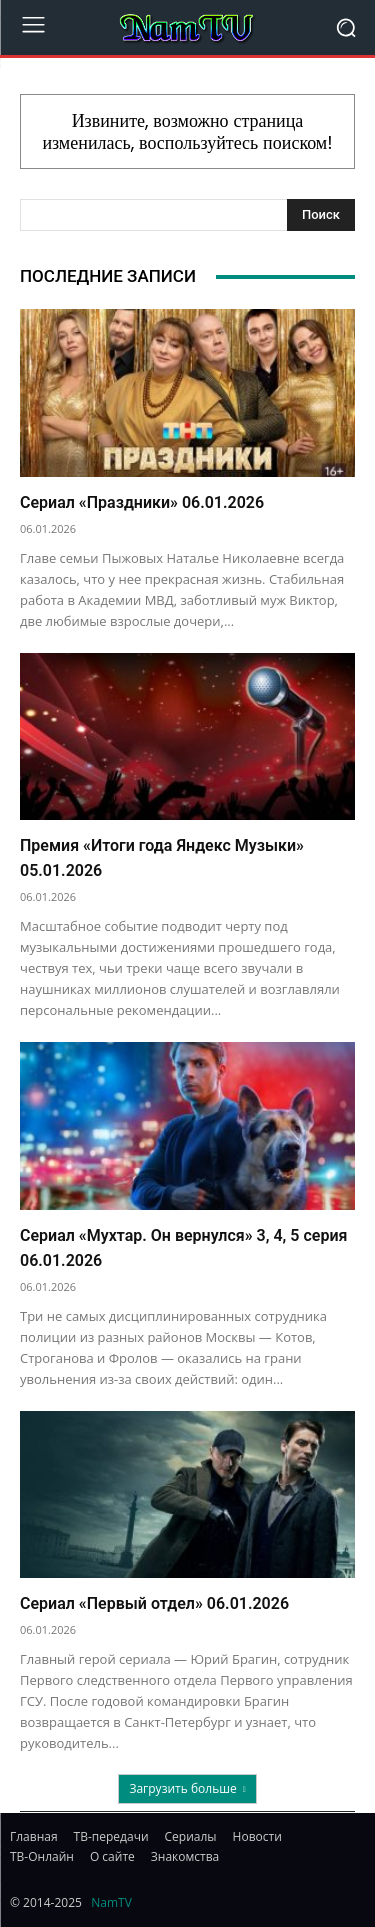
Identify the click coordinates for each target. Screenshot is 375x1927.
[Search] (321, 215)
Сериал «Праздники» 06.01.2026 (142, 502)
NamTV (111, 1902)
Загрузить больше (187, 1788)
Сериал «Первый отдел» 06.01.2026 (154, 1603)
